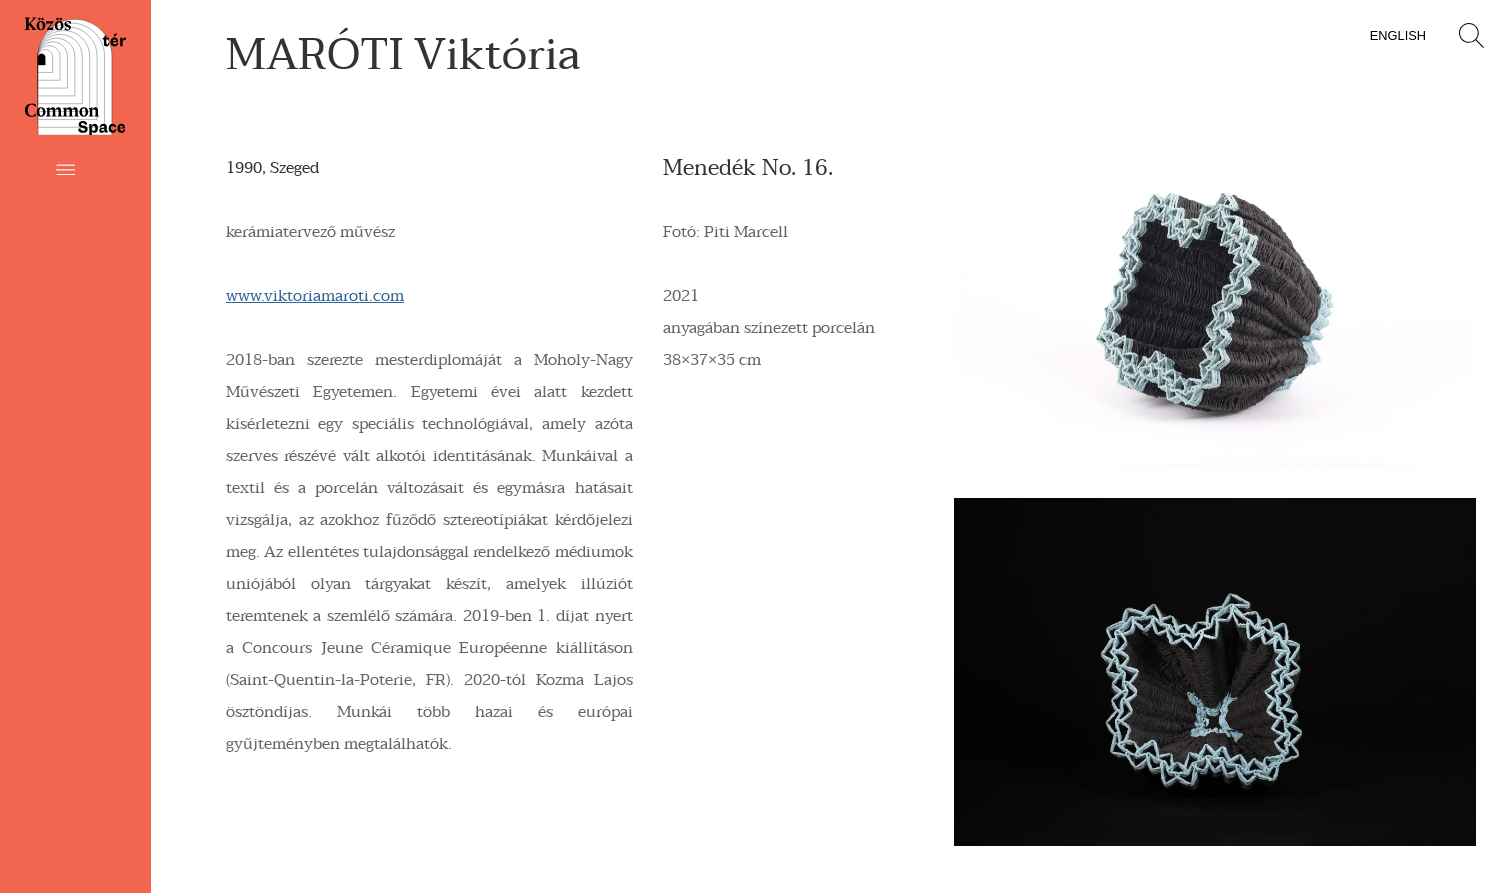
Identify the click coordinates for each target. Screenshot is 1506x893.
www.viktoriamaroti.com (315, 296)
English (1398, 35)
